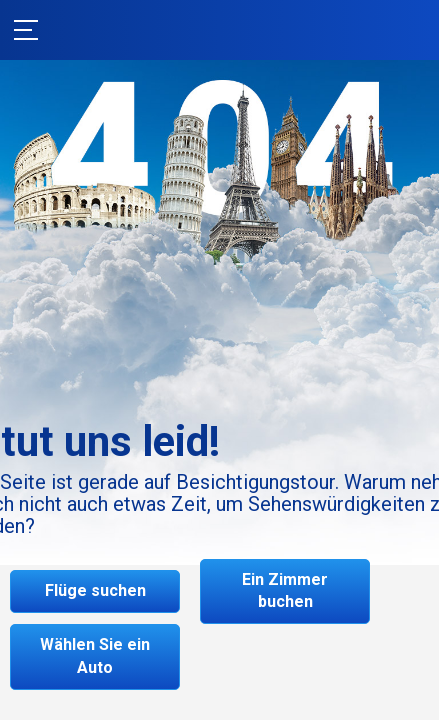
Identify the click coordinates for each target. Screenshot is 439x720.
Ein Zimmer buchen (285, 591)
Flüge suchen (95, 590)
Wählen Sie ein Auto (95, 656)
